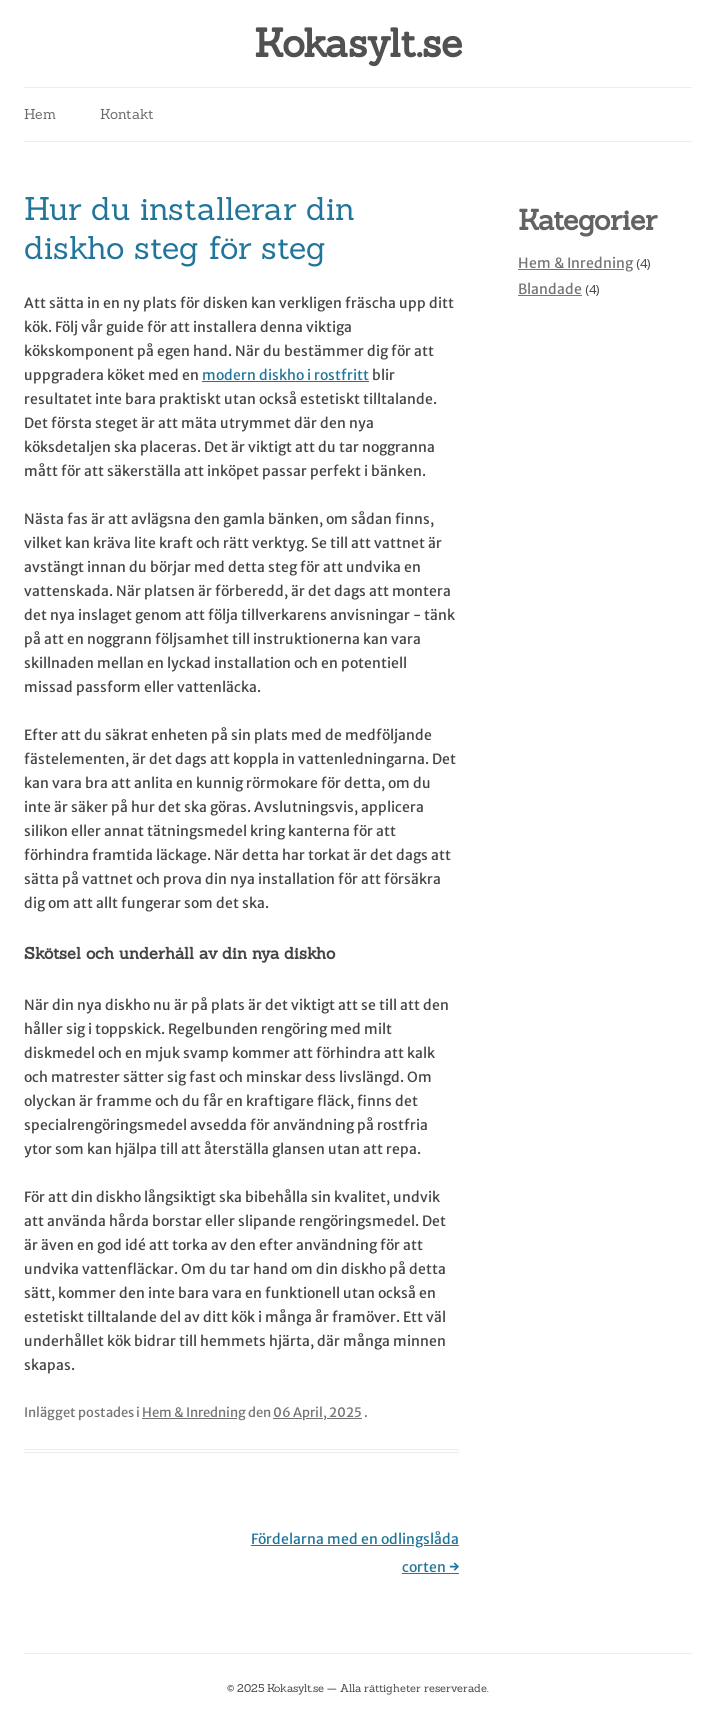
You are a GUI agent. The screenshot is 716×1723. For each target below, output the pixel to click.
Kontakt (127, 114)
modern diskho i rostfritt (285, 375)
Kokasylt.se (358, 43)
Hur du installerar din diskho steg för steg (189, 227)
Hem (40, 114)
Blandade (550, 289)
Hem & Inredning (194, 1412)
